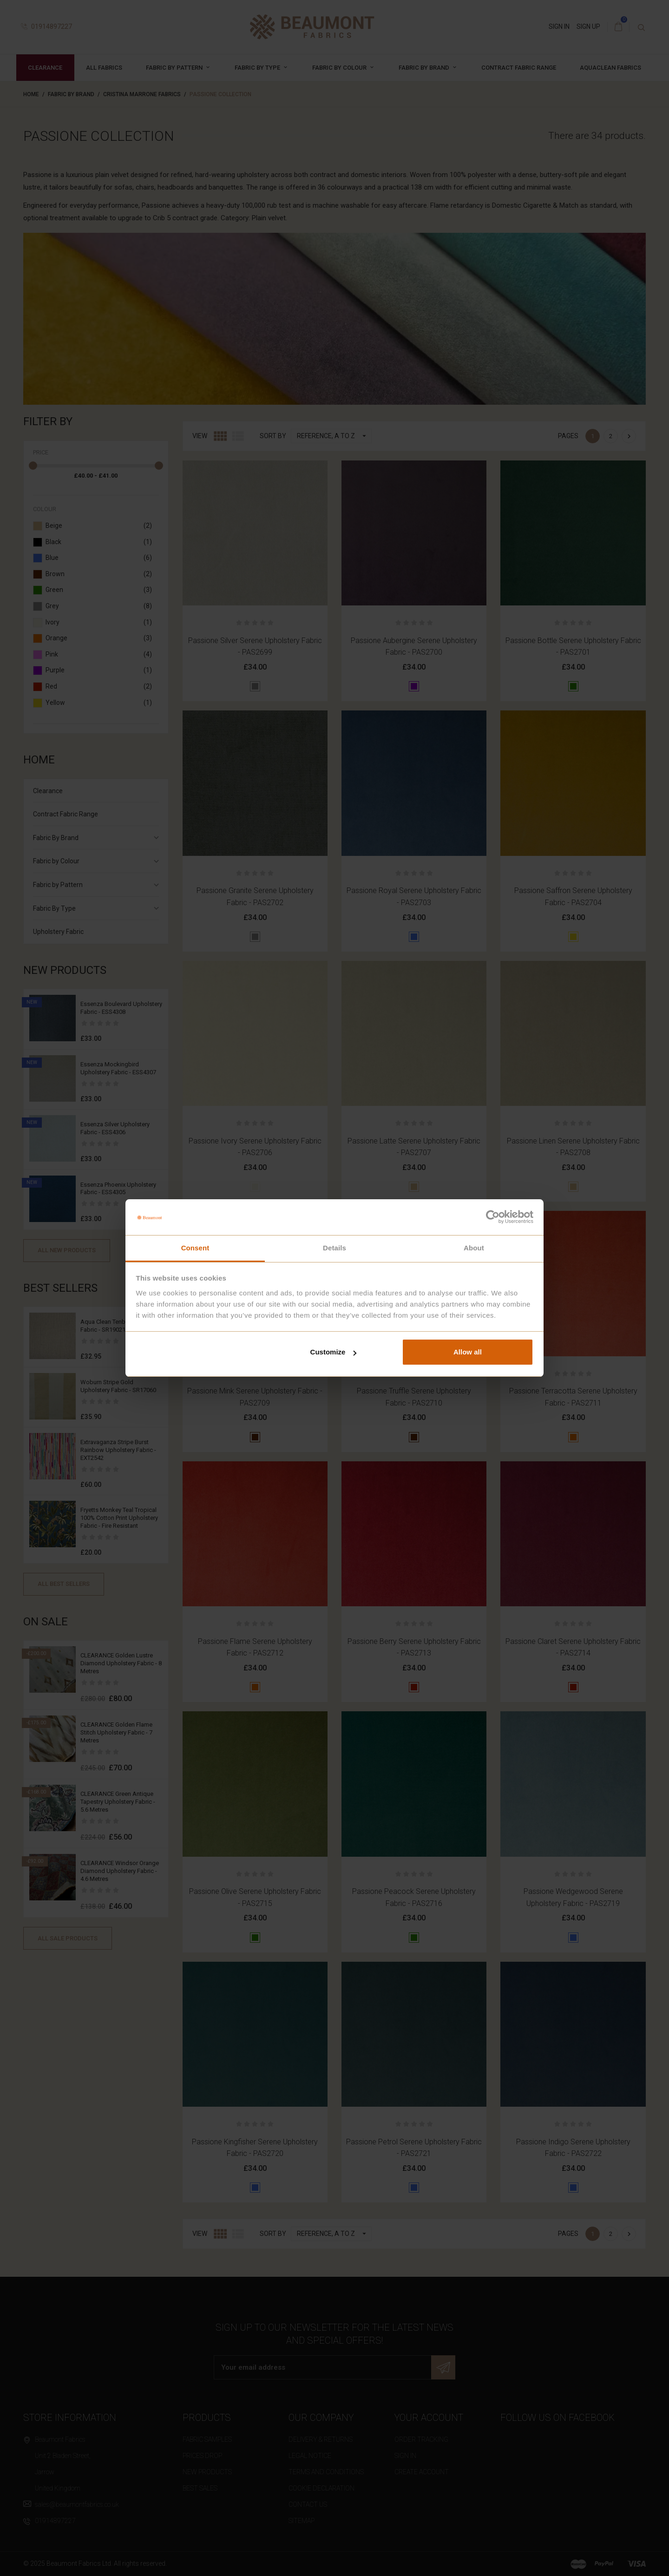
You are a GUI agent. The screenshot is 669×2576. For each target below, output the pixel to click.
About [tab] (474, 1248)
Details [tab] (334, 1248)
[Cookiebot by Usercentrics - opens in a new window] (492, 1217)
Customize (333, 1352)
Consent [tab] (195, 1248)
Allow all (467, 1352)
